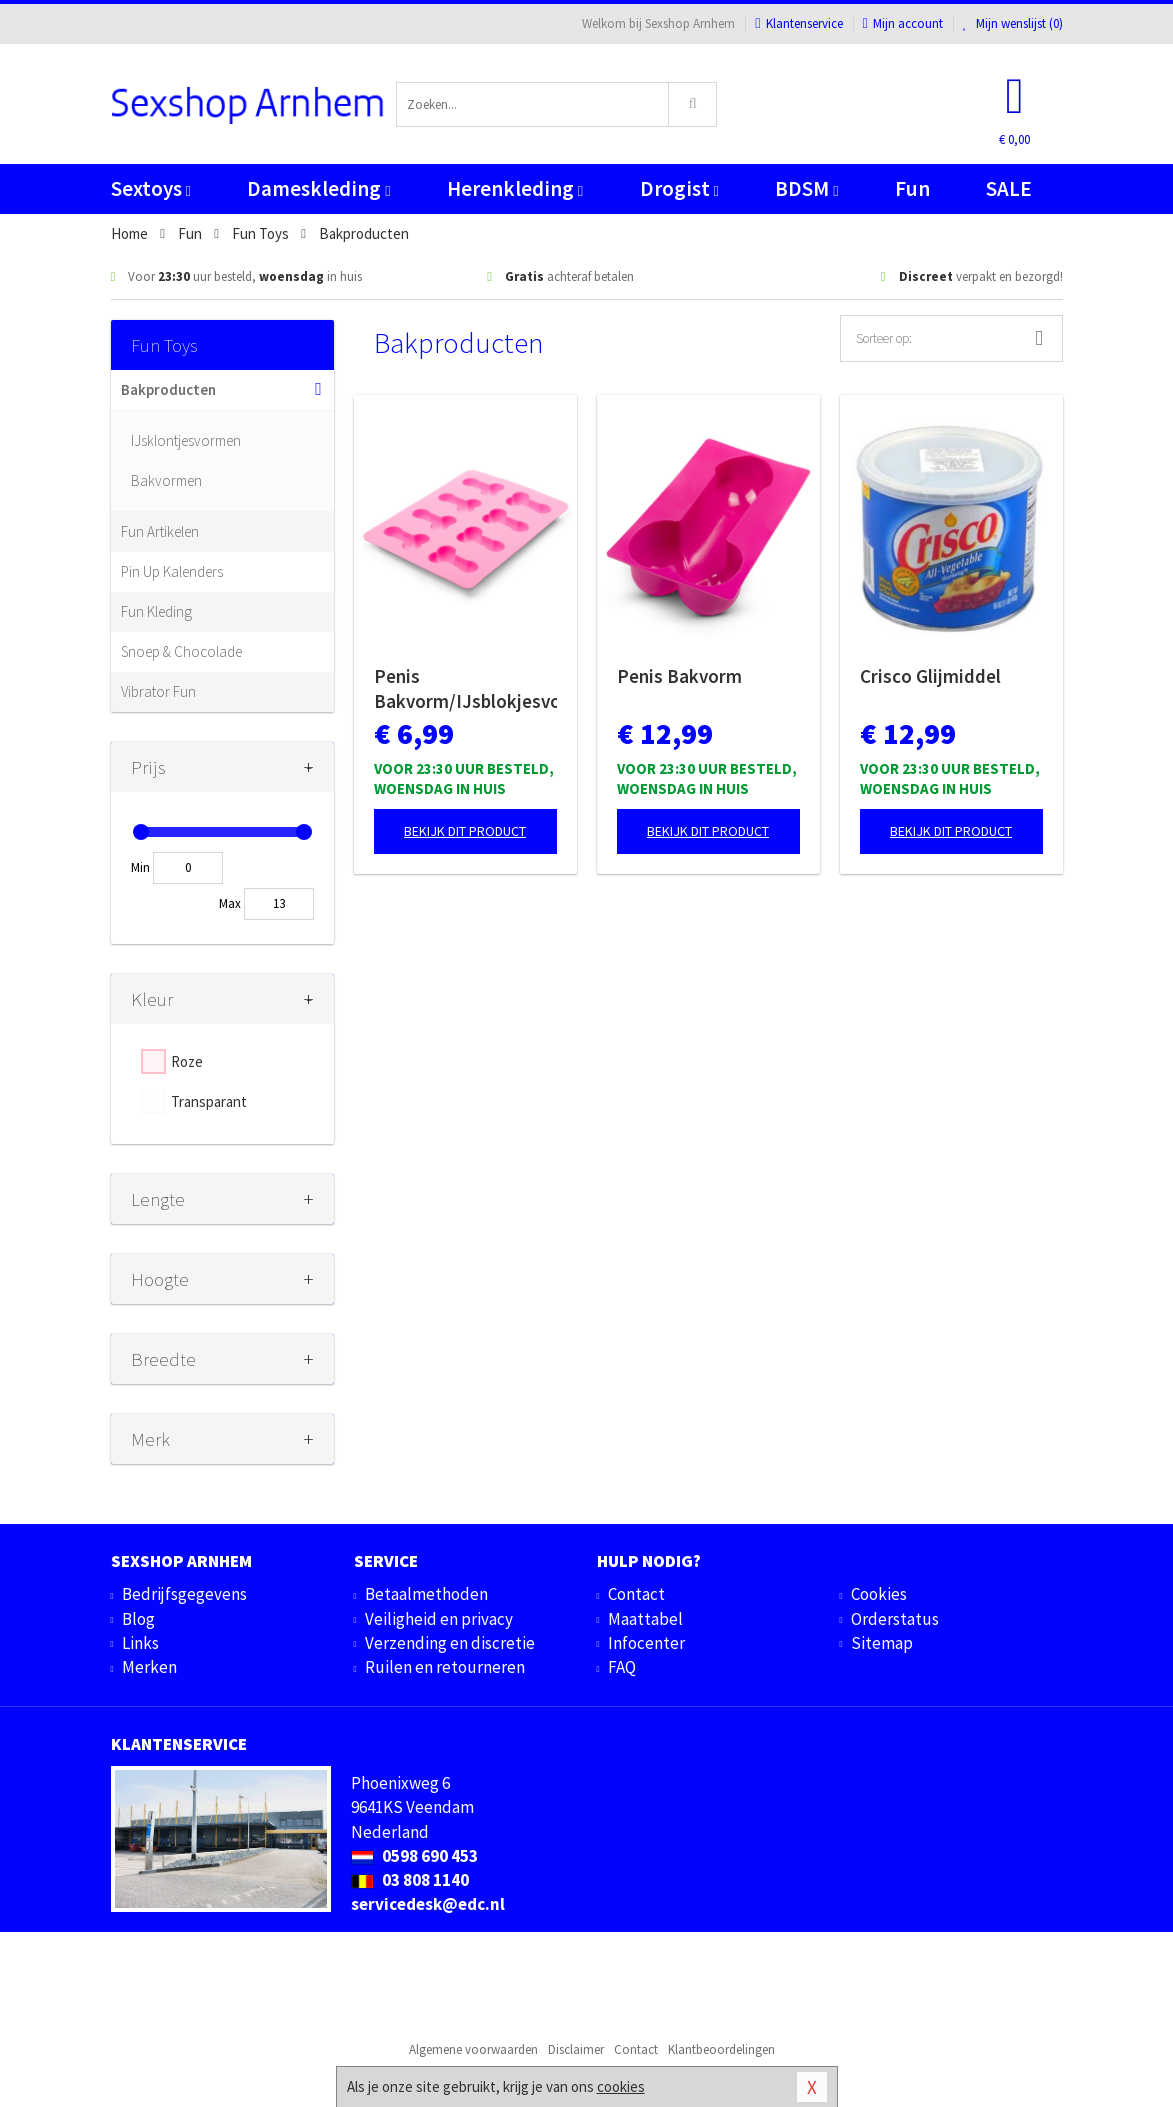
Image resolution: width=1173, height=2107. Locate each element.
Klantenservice (798, 23)
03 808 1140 (410, 1880)
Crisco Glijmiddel (930, 676)
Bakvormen (166, 480)
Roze (187, 1061)
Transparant (209, 1101)
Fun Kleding (156, 611)
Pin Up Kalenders (172, 571)
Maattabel (645, 1619)
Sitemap (882, 1643)
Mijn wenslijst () (1013, 23)
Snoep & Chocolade (181, 651)
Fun (912, 188)
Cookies (879, 1594)
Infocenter (646, 1643)
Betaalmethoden (426, 1594)
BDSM (806, 188)
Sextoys (151, 188)
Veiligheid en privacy (439, 1619)
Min (140, 867)
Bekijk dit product (465, 831)
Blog (138, 1619)
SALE (1009, 188)
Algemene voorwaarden (473, 2049)
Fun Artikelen (160, 531)
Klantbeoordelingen (721, 2049)
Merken (149, 1667)
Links (140, 1643)
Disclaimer (576, 2049)
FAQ (622, 1667)
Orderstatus (895, 1619)
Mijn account (903, 23)
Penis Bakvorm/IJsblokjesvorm (465, 688)
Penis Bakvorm (679, 676)
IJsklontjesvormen (186, 440)
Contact (636, 1594)
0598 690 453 (414, 1856)
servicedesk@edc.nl (428, 1904)
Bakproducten (168, 389)
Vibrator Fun (158, 691)
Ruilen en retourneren (445, 1667)
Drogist (679, 188)
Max (230, 903)
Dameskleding (318, 188)
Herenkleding (515, 188)
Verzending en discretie (450, 1643)
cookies (621, 2086)
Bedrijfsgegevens (184, 1594)
